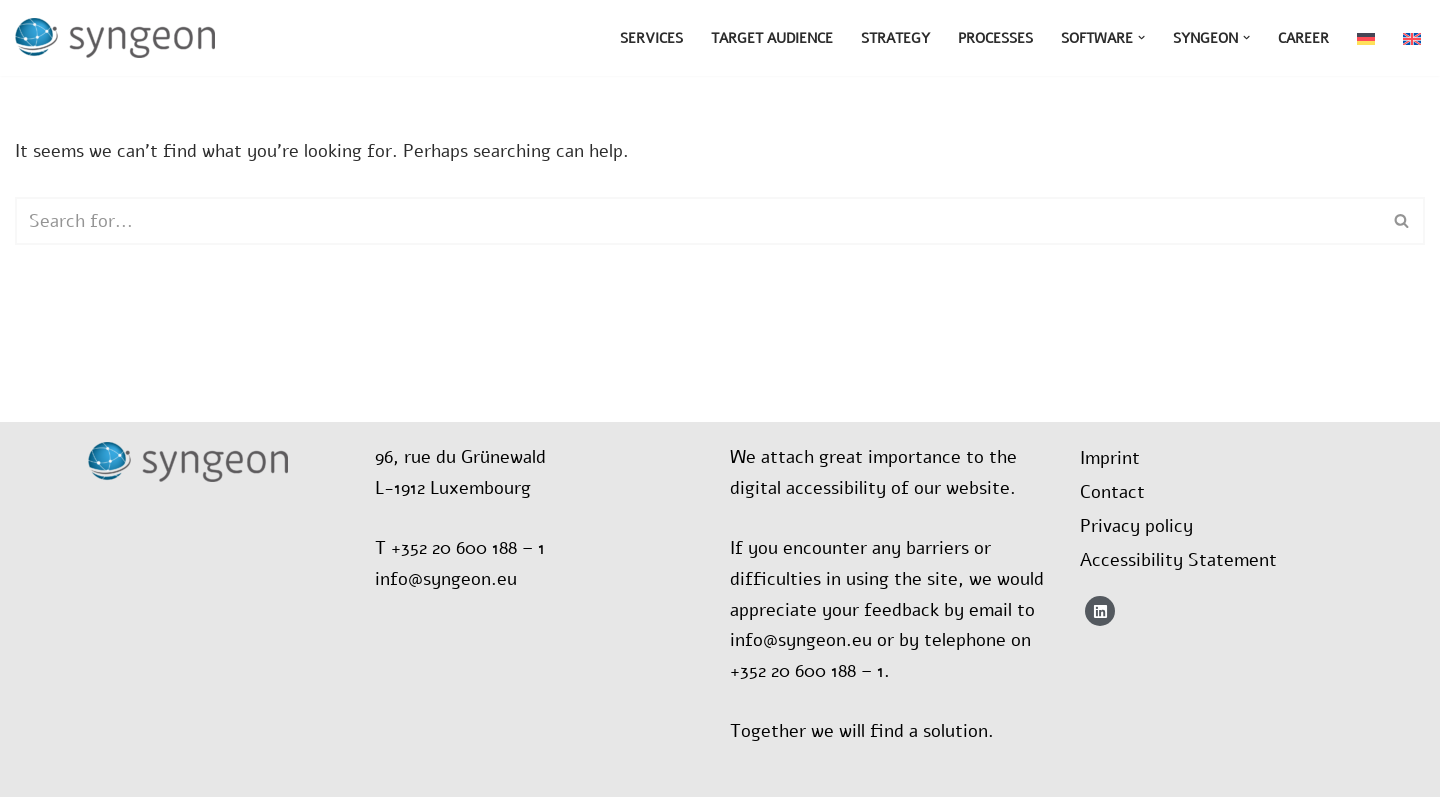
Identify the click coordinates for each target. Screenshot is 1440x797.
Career (1303, 38)
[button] (1141, 37)
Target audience (772, 38)
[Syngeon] (120, 38)
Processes (995, 38)
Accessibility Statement (1178, 560)
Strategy (895, 38)
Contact (1112, 492)
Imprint (1110, 458)
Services (651, 38)
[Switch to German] (1366, 38)
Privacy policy (1136, 526)
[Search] (697, 221)
